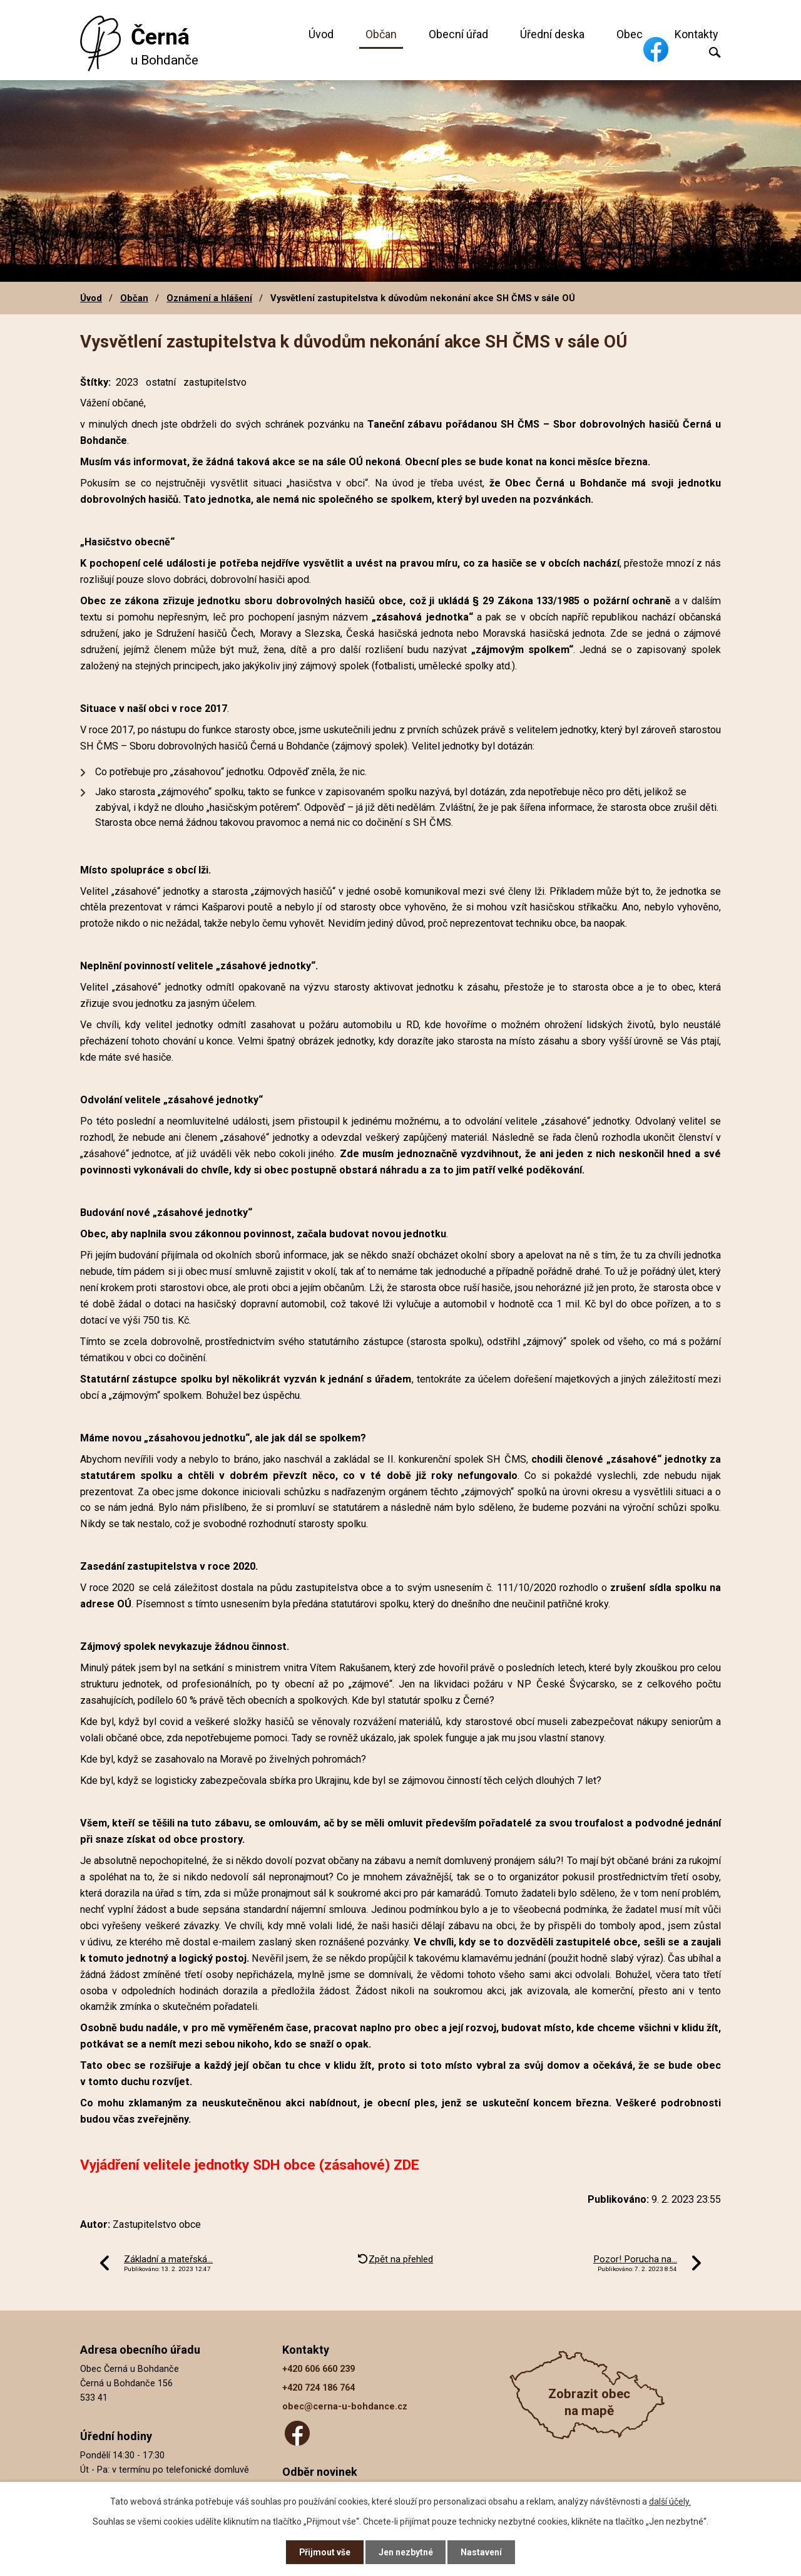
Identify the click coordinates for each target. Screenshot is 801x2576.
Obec (629, 34)
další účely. (670, 2501)
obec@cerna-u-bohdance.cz (344, 2406)
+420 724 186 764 (318, 2388)
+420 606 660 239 (318, 2369)
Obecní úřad (458, 34)
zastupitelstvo (215, 382)
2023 (127, 382)
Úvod (321, 34)
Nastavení (482, 2552)
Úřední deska (552, 34)
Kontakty (696, 34)
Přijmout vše (324, 2552)
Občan (381, 34)
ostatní (161, 382)
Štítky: (95, 382)
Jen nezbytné (406, 2552)
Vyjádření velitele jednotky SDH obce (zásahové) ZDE (249, 2164)
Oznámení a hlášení (209, 298)
